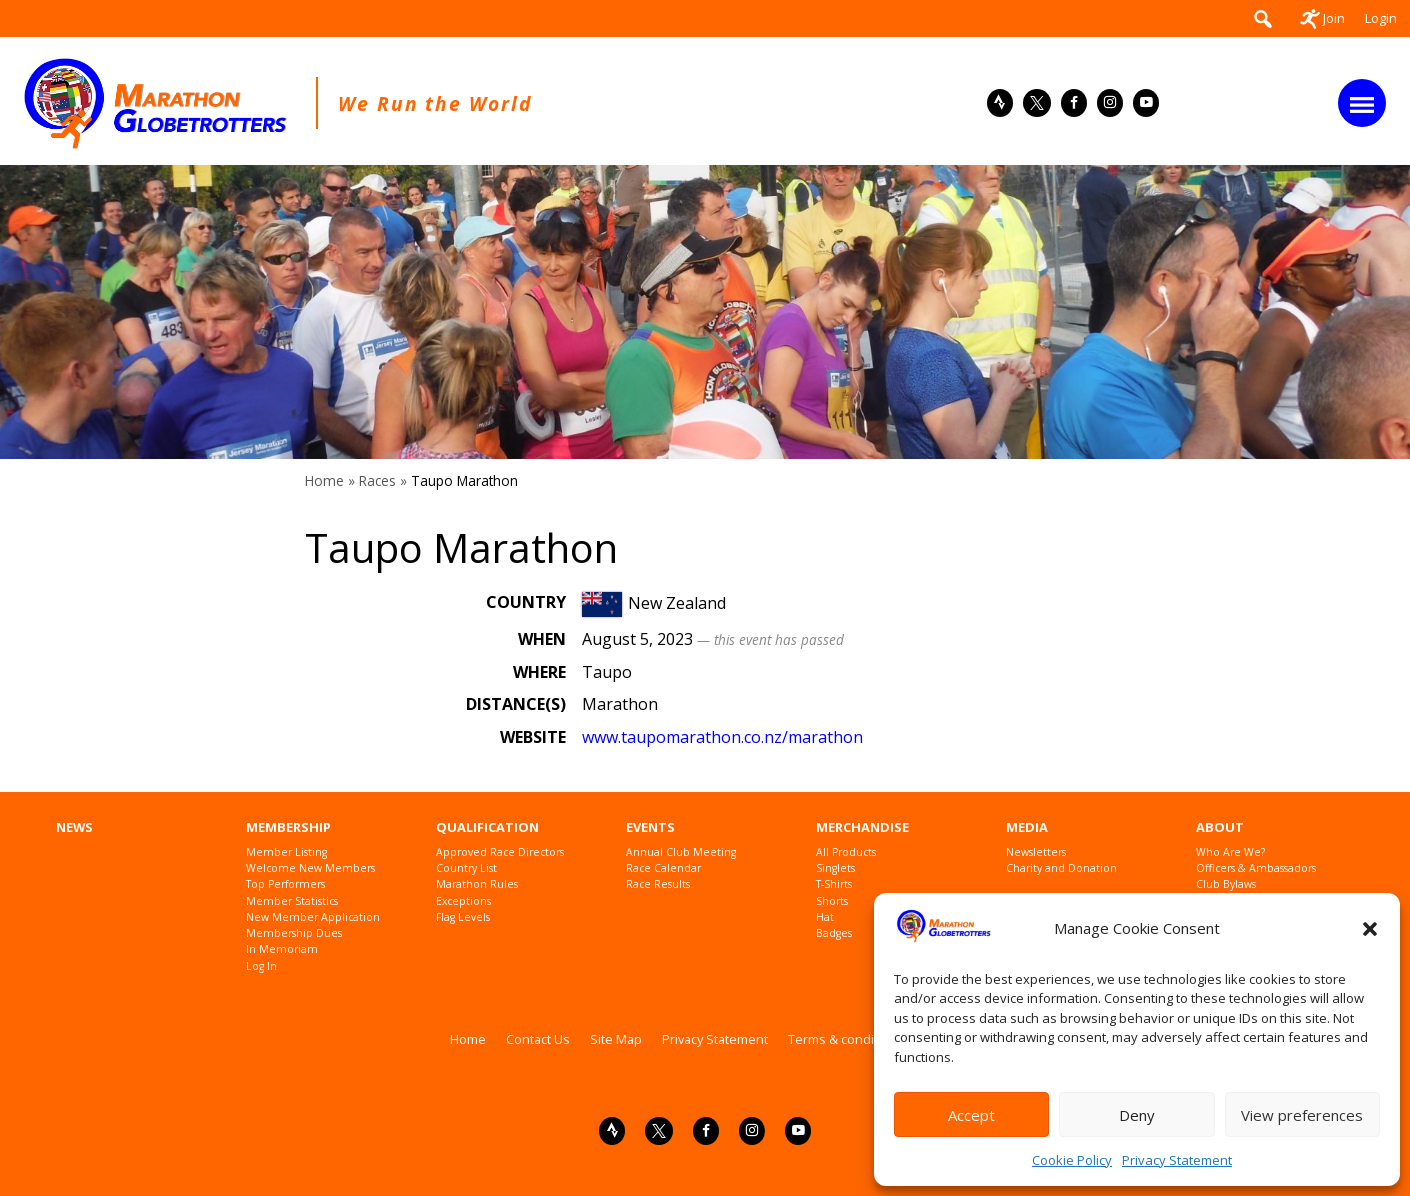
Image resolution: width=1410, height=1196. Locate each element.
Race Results (658, 884)
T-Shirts (834, 884)
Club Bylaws (1226, 884)
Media (1027, 827)
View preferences (1302, 1115)
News (74, 827)
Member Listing (286, 852)
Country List (466, 868)
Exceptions (463, 901)
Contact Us (538, 1039)
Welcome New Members (310, 868)
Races (377, 480)
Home (324, 480)
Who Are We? (1230, 852)
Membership (288, 827)
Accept (971, 1115)
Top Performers (285, 884)
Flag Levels (463, 917)
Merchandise (862, 827)
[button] (1370, 929)
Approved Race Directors (500, 852)
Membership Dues (294, 933)
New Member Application (313, 917)
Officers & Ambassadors (1256, 868)
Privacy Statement (1177, 1160)
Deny (1137, 1115)
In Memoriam (282, 949)
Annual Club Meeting (681, 852)
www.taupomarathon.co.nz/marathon (722, 737)
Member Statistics (292, 901)
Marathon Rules (477, 884)
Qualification (487, 827)
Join (1322, 18)
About (1220, 827)
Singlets (835, 868)
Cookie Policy (1072, 1160)
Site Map (616, 1039)
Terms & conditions (846, 1039)
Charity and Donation (1061, 868)
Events (650, 827)
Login (1381, 18)
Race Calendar (663, 868)
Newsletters (1036, 852)
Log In (261, 966)
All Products (846, 852)
